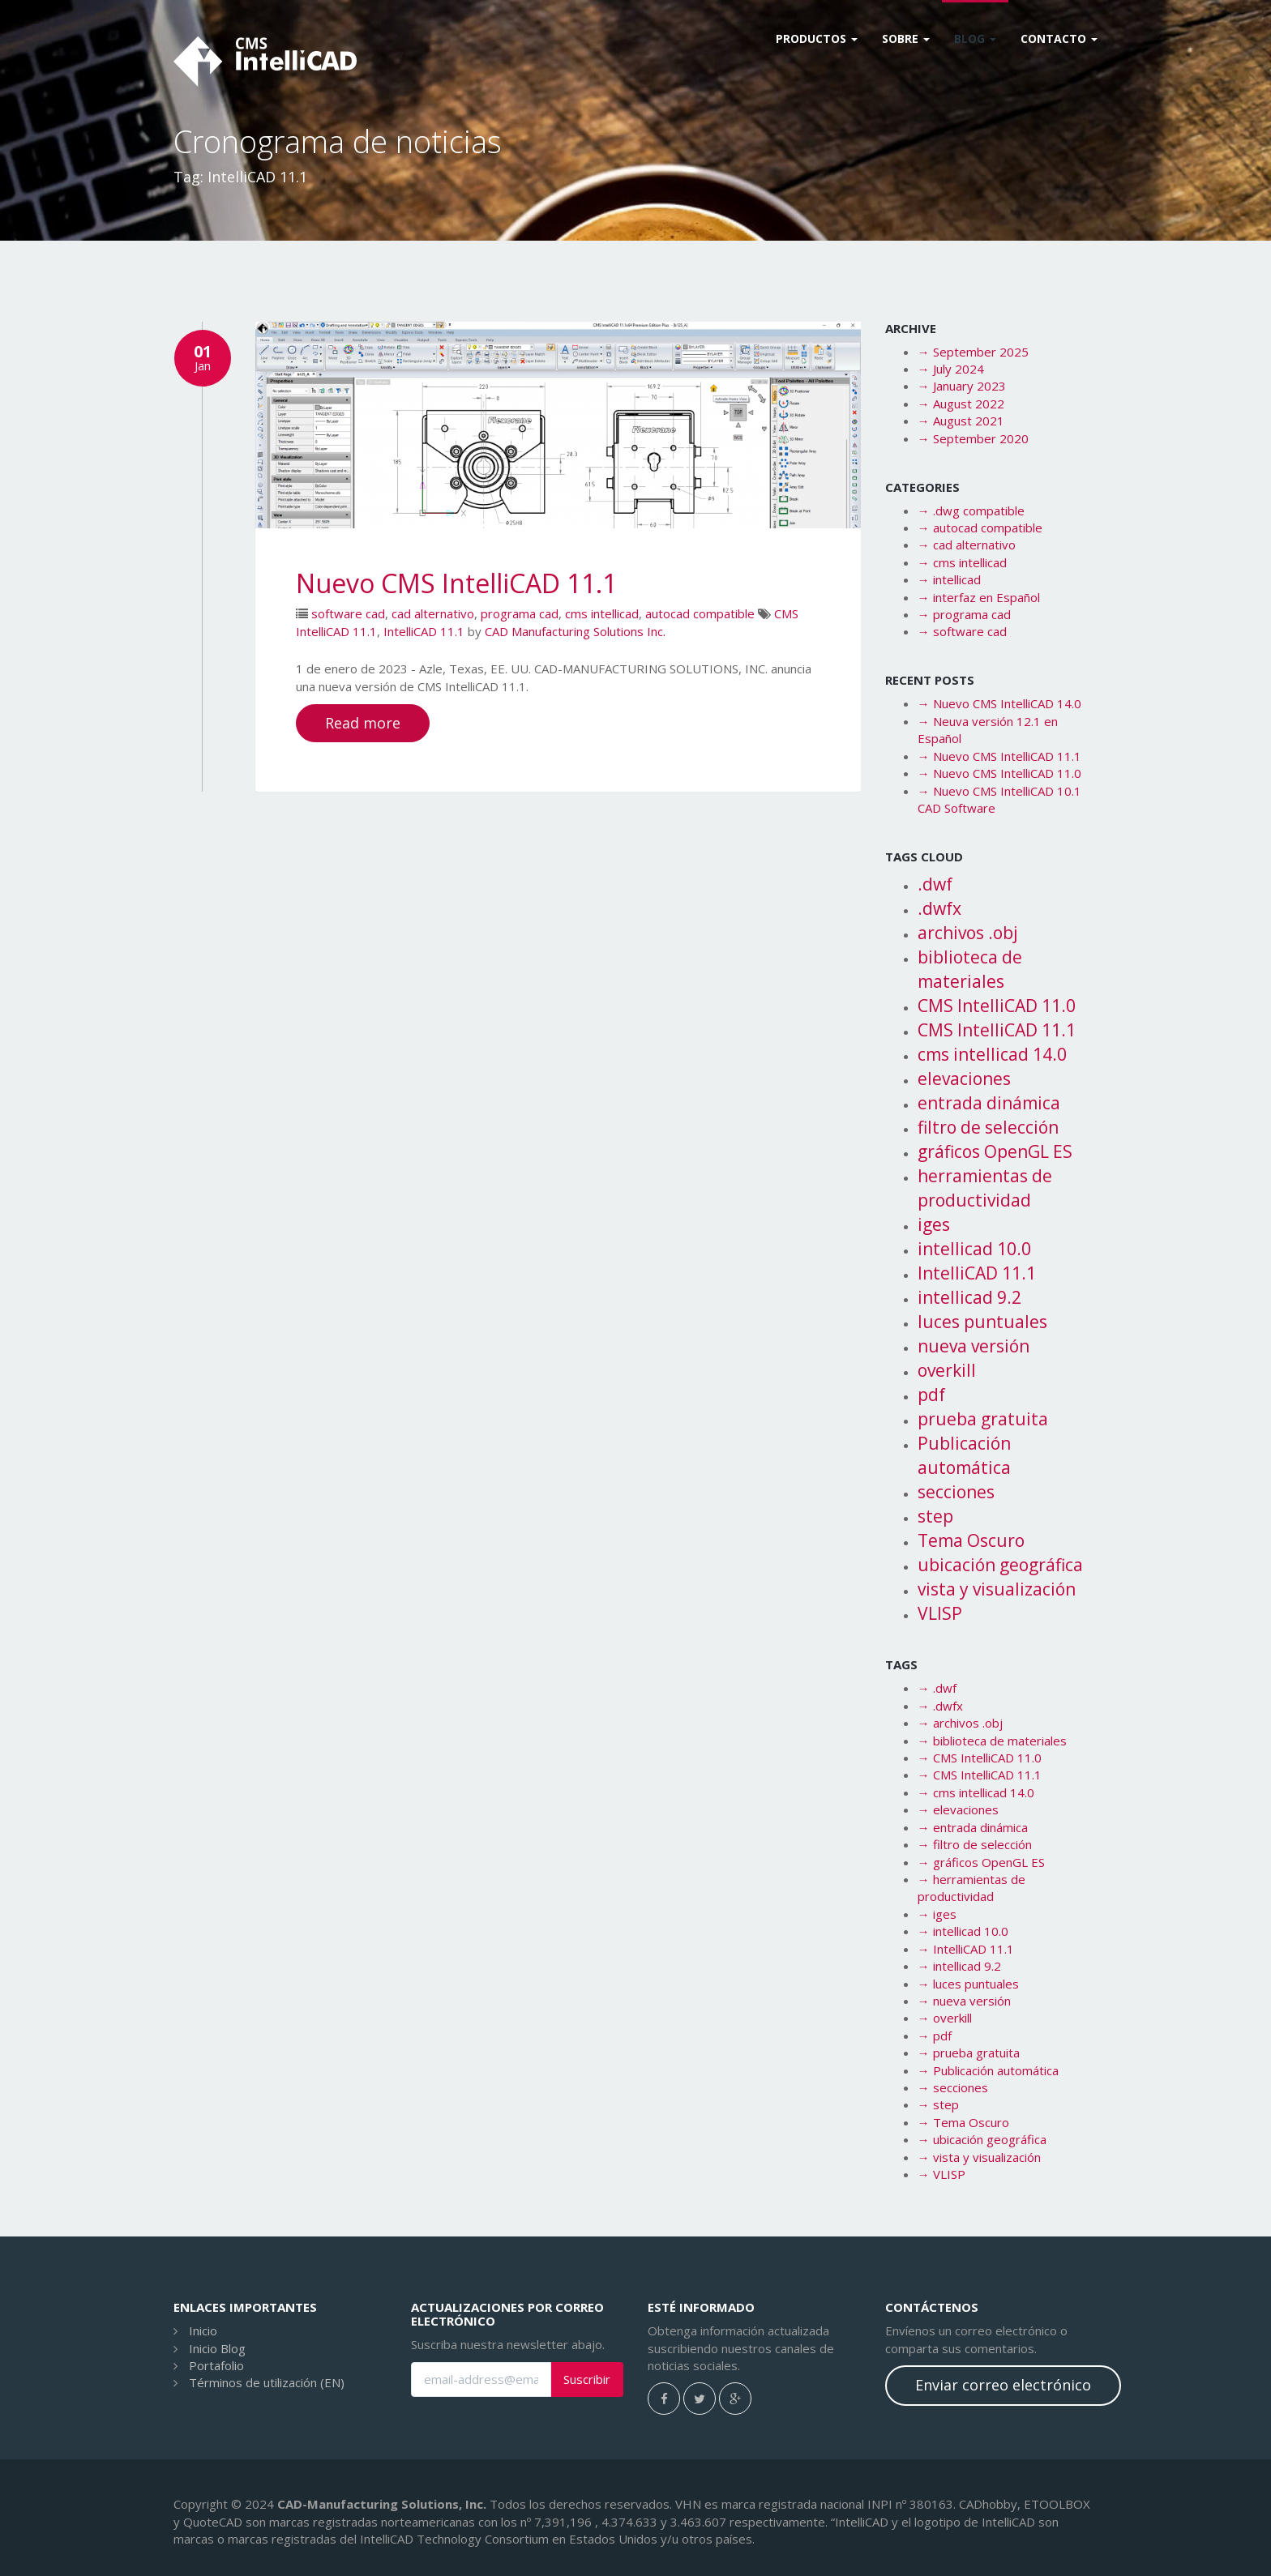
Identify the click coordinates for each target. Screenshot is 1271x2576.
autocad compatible (700, 613)
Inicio (203, 2330)
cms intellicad (602, 613)
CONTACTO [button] (1059, 38)
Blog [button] (975, 38)
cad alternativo (433, 613)
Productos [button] (817, 38)
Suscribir (586, 2379)
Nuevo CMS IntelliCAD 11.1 (456, 583)
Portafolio (216, 2365)
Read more (362, 723)
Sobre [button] (906, 38)
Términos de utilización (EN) (266, 2382)
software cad (348, 613)
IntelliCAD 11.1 (423, 631)
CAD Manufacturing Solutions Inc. (575, 631)
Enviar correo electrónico (1003, 2384)
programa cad (519, 613)
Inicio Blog (217, 2348)
